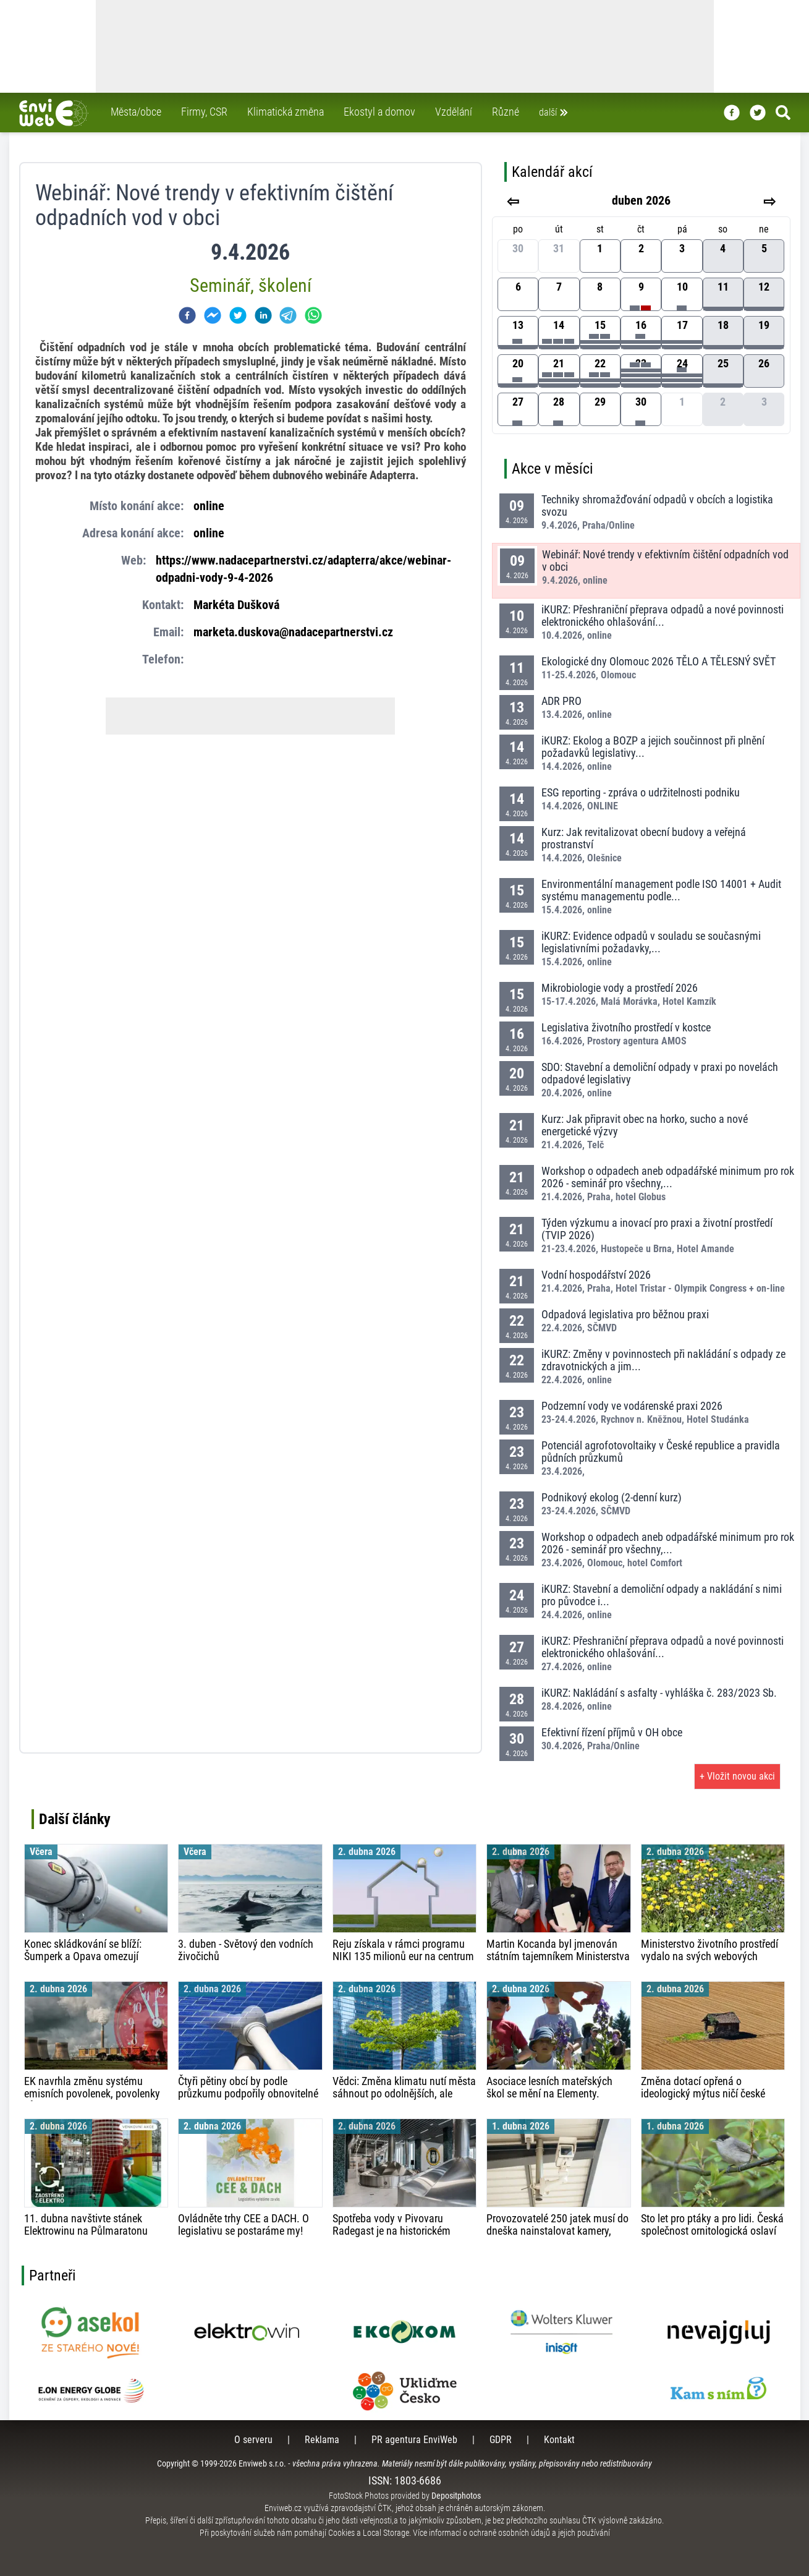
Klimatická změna (285, 111)
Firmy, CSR (204, 111)
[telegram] (288, 315)
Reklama (322, 2440)
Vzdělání (453, 111)
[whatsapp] (313, 315)
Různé (505, 111)
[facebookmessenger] (212, 315)
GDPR (500, 2440)
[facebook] (187, 315)
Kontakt (559, 2440)
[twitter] (238, 315)
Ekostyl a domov (379, 111)
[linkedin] (263, 315)
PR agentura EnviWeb (414, 2440)
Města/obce (136, 111)
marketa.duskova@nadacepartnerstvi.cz (293, 632)
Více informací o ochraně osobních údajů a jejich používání (511, 2533)
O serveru (253, 2440)
